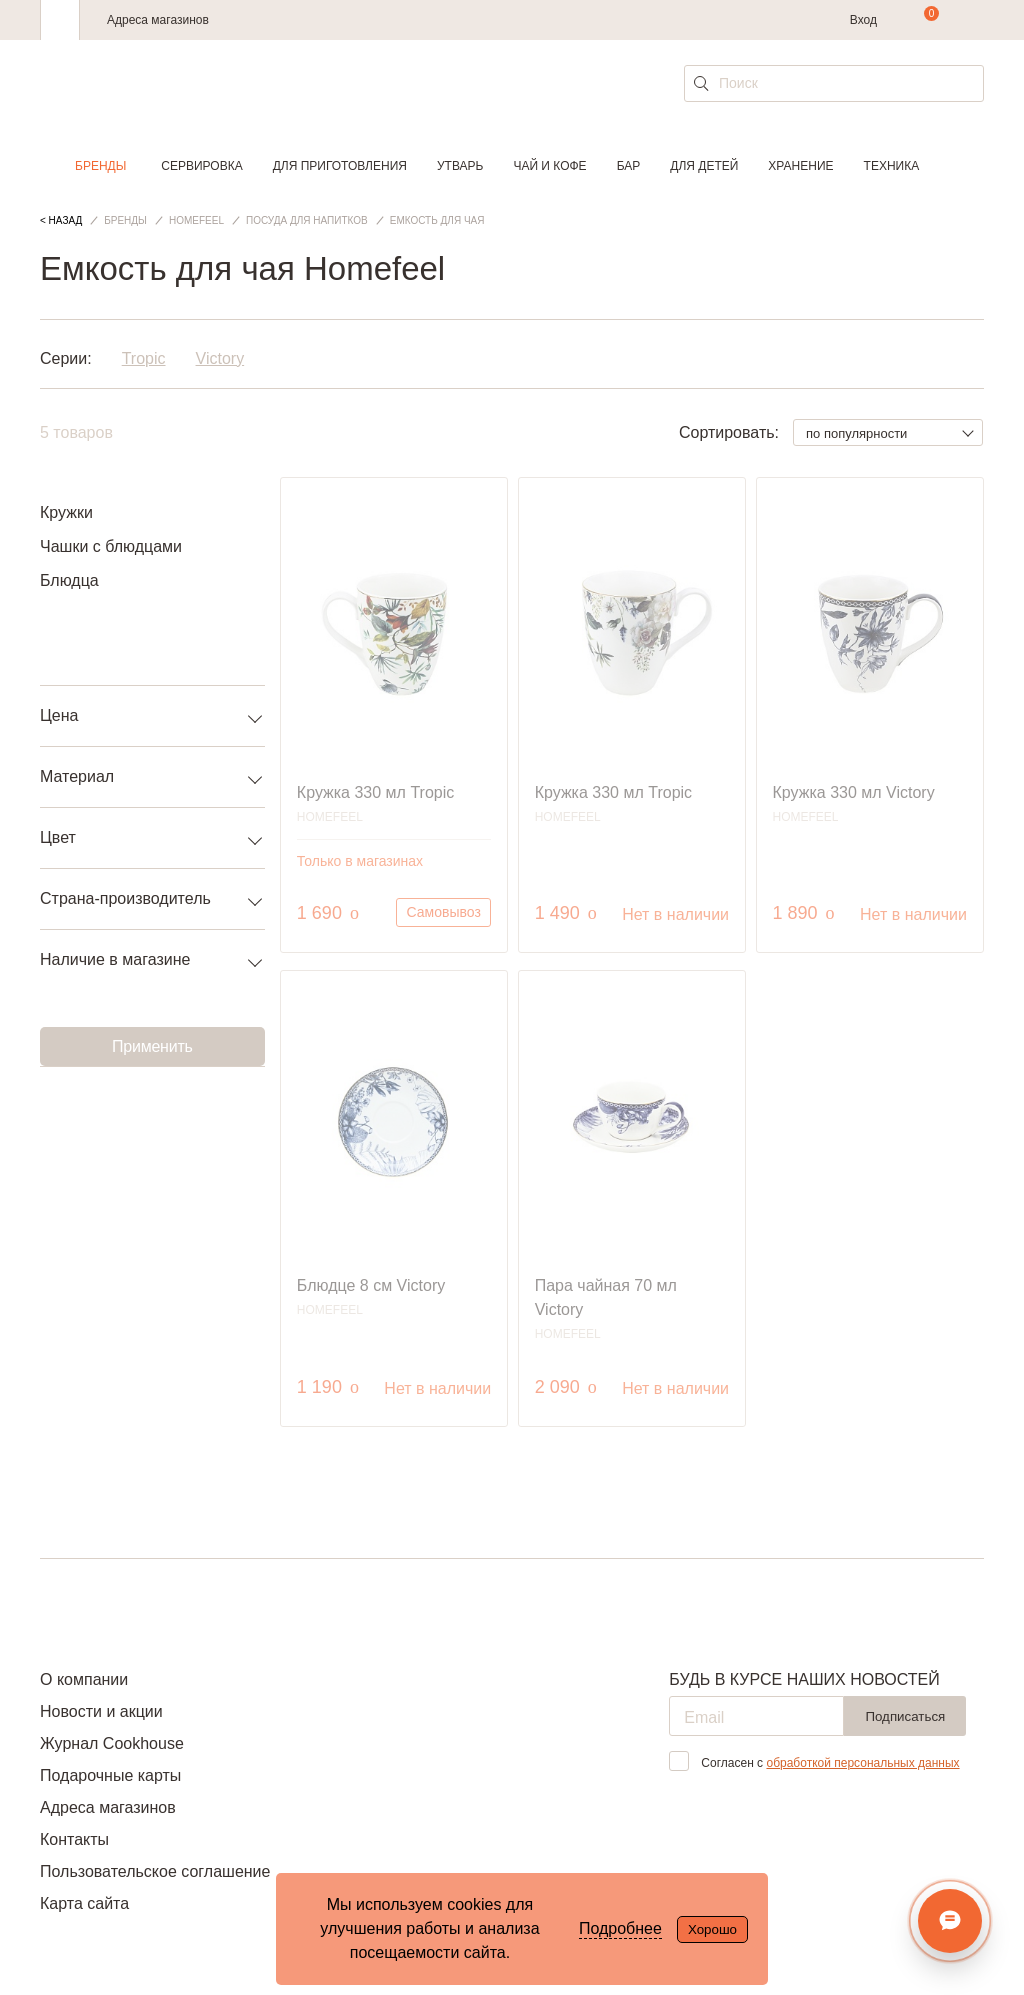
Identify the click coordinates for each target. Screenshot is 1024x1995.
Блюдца (69, 580)
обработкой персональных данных (862, 1763)
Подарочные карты (110, 1775)
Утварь (460, 166)
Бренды (100, 166)
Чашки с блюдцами (111, 546)
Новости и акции (101, 1711)
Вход (863, 20)
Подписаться (905, 1716)
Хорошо (712, 1929)
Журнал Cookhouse (112, 1743)
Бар (629, 166)
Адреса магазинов (158, 20)
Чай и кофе (549, 166)
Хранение (800, 166)
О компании (84, 1679)
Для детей (704, 166)
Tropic (144, 358)
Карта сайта (84, 1903)
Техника (892, 166)
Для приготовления (340, 166)
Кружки (66, 512)
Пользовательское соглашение (155, 1871)
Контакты (74, 1839)
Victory (220, 358)
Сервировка (201, 166)
